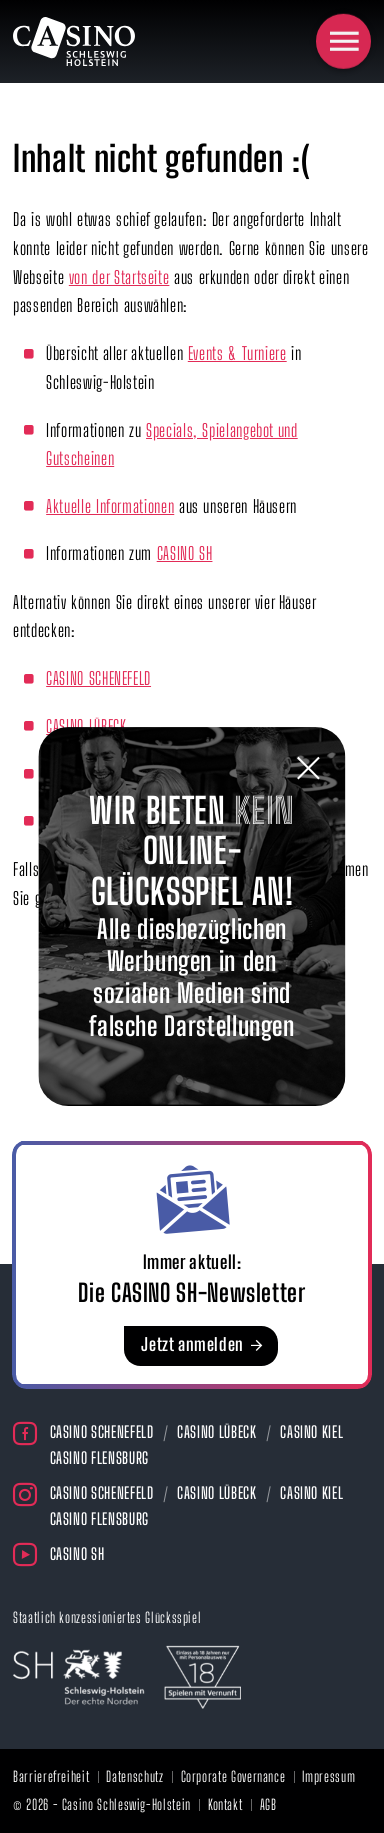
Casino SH (77, 1553)
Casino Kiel (311, 1431)
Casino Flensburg (99, 1457)
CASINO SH (185, 553)
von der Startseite (119, 277)
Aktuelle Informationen (110, 506)
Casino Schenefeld (102, 1431)
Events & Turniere (237, 353)
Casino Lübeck (216, 1431)
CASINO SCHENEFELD (98, 678)
